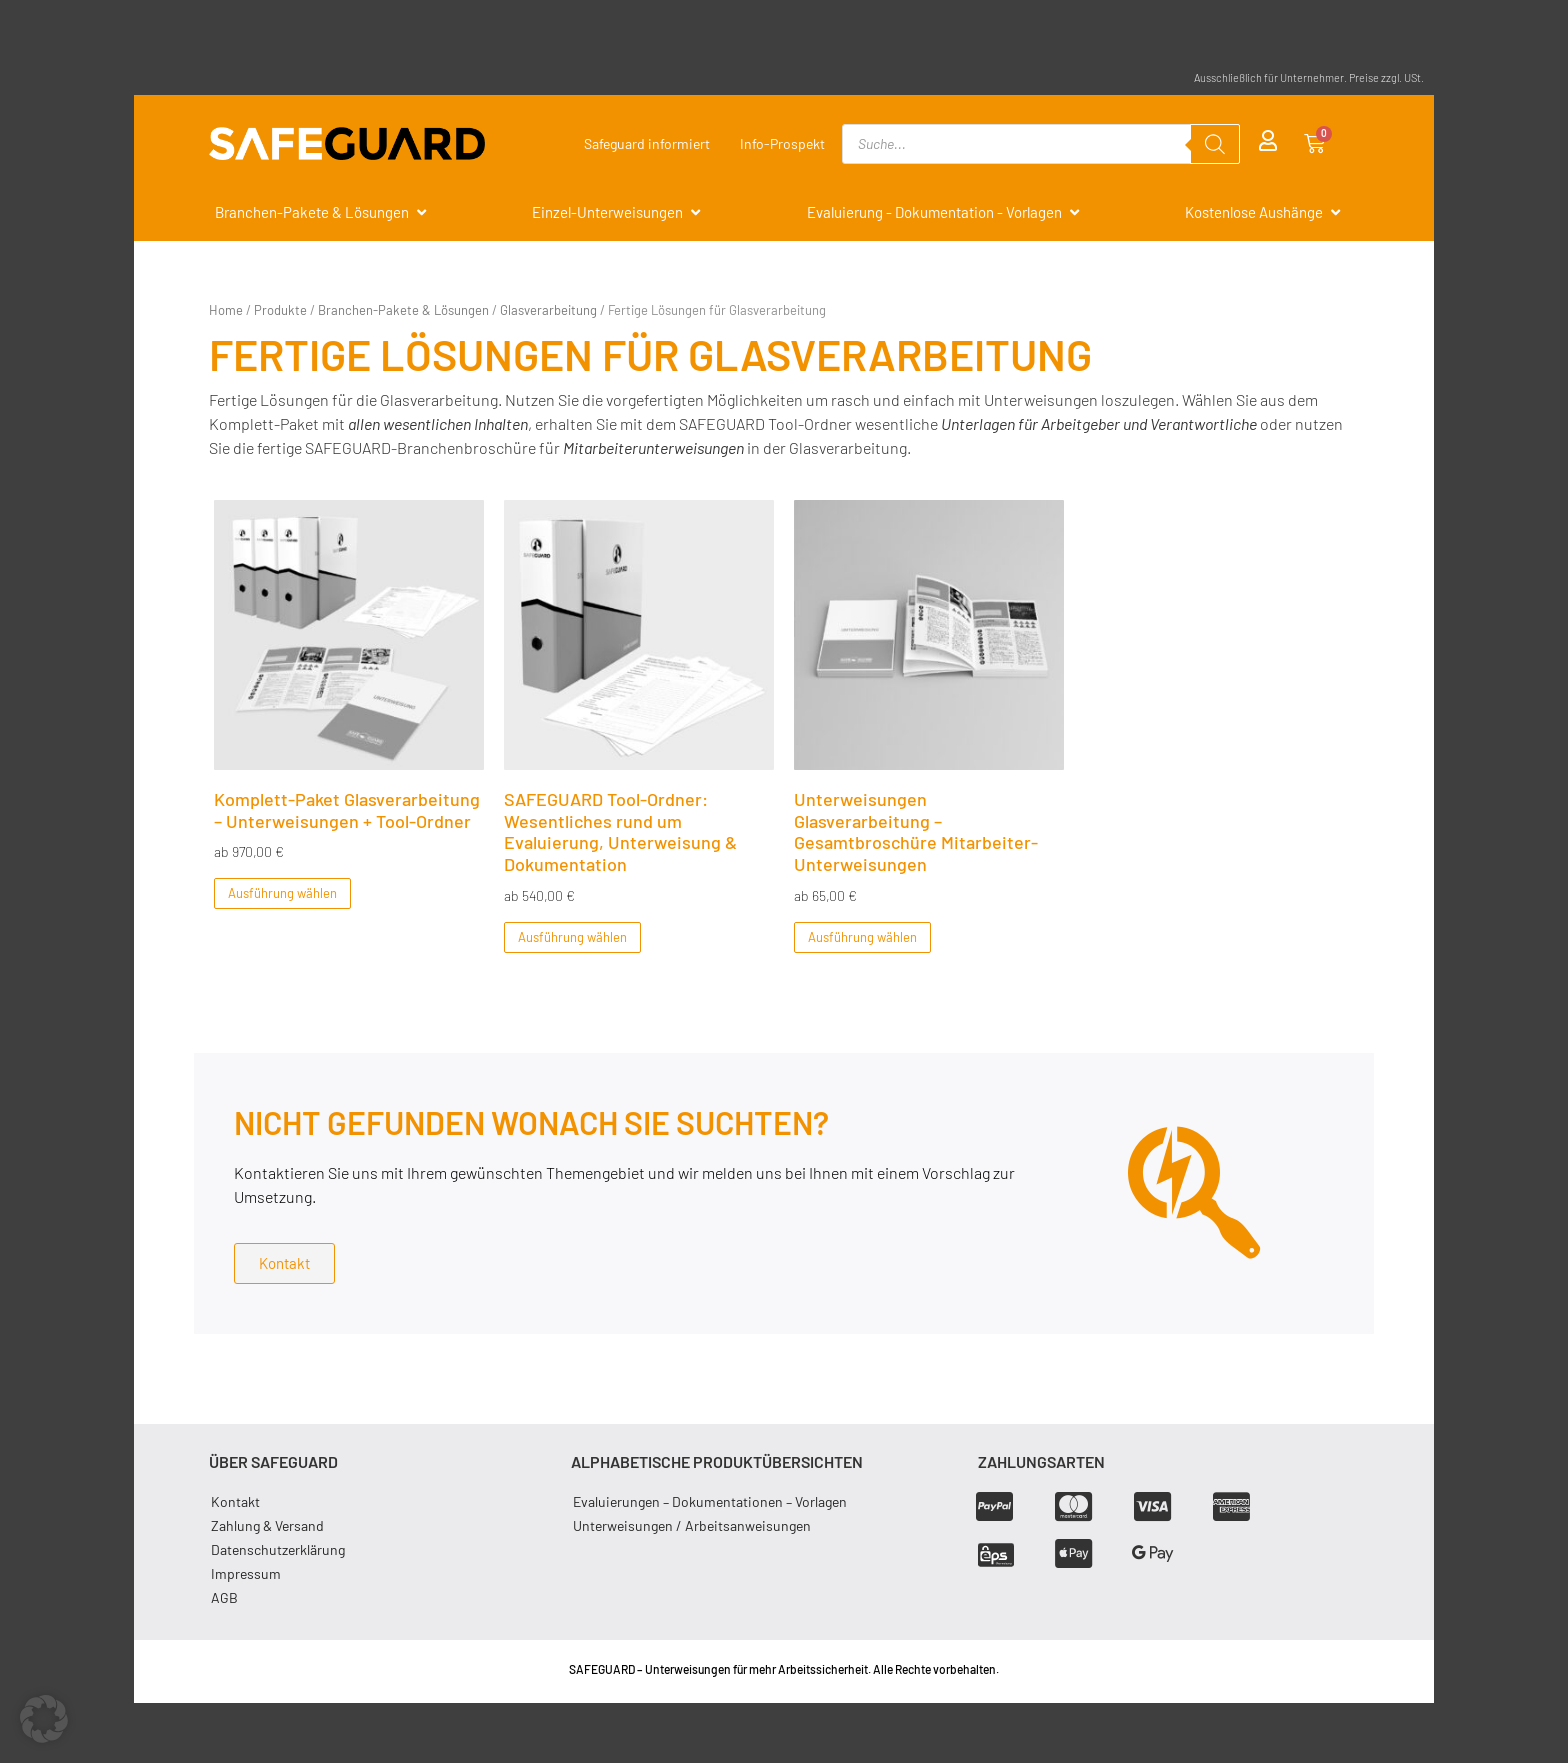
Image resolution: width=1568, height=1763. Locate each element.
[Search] (1215, 144)
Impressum (246, 1573)
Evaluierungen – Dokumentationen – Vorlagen (710, 1501)
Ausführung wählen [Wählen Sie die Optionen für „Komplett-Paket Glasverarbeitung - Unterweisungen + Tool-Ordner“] (282, 893)
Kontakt (235, 1501)
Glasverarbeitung (548, 310)
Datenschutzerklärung (278, 1549)
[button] (44, 1719)
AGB (224, 1597)
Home (226, 310)
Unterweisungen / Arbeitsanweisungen (692, 1525)
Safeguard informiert (647, 143)
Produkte (280, 310)
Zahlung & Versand (267, 1525)
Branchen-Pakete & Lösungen (403, 310)
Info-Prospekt (782, 143)
